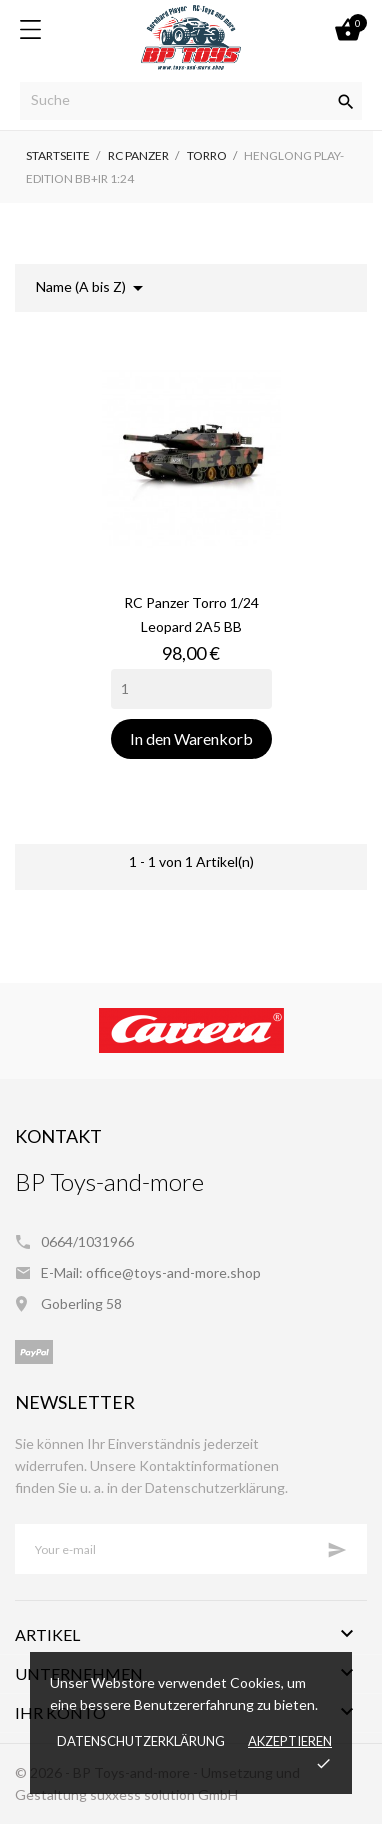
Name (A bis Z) (93, 288)
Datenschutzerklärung (141, 1741)
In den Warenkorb (191, 738)
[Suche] (191, 101)
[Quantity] (191, 689)
